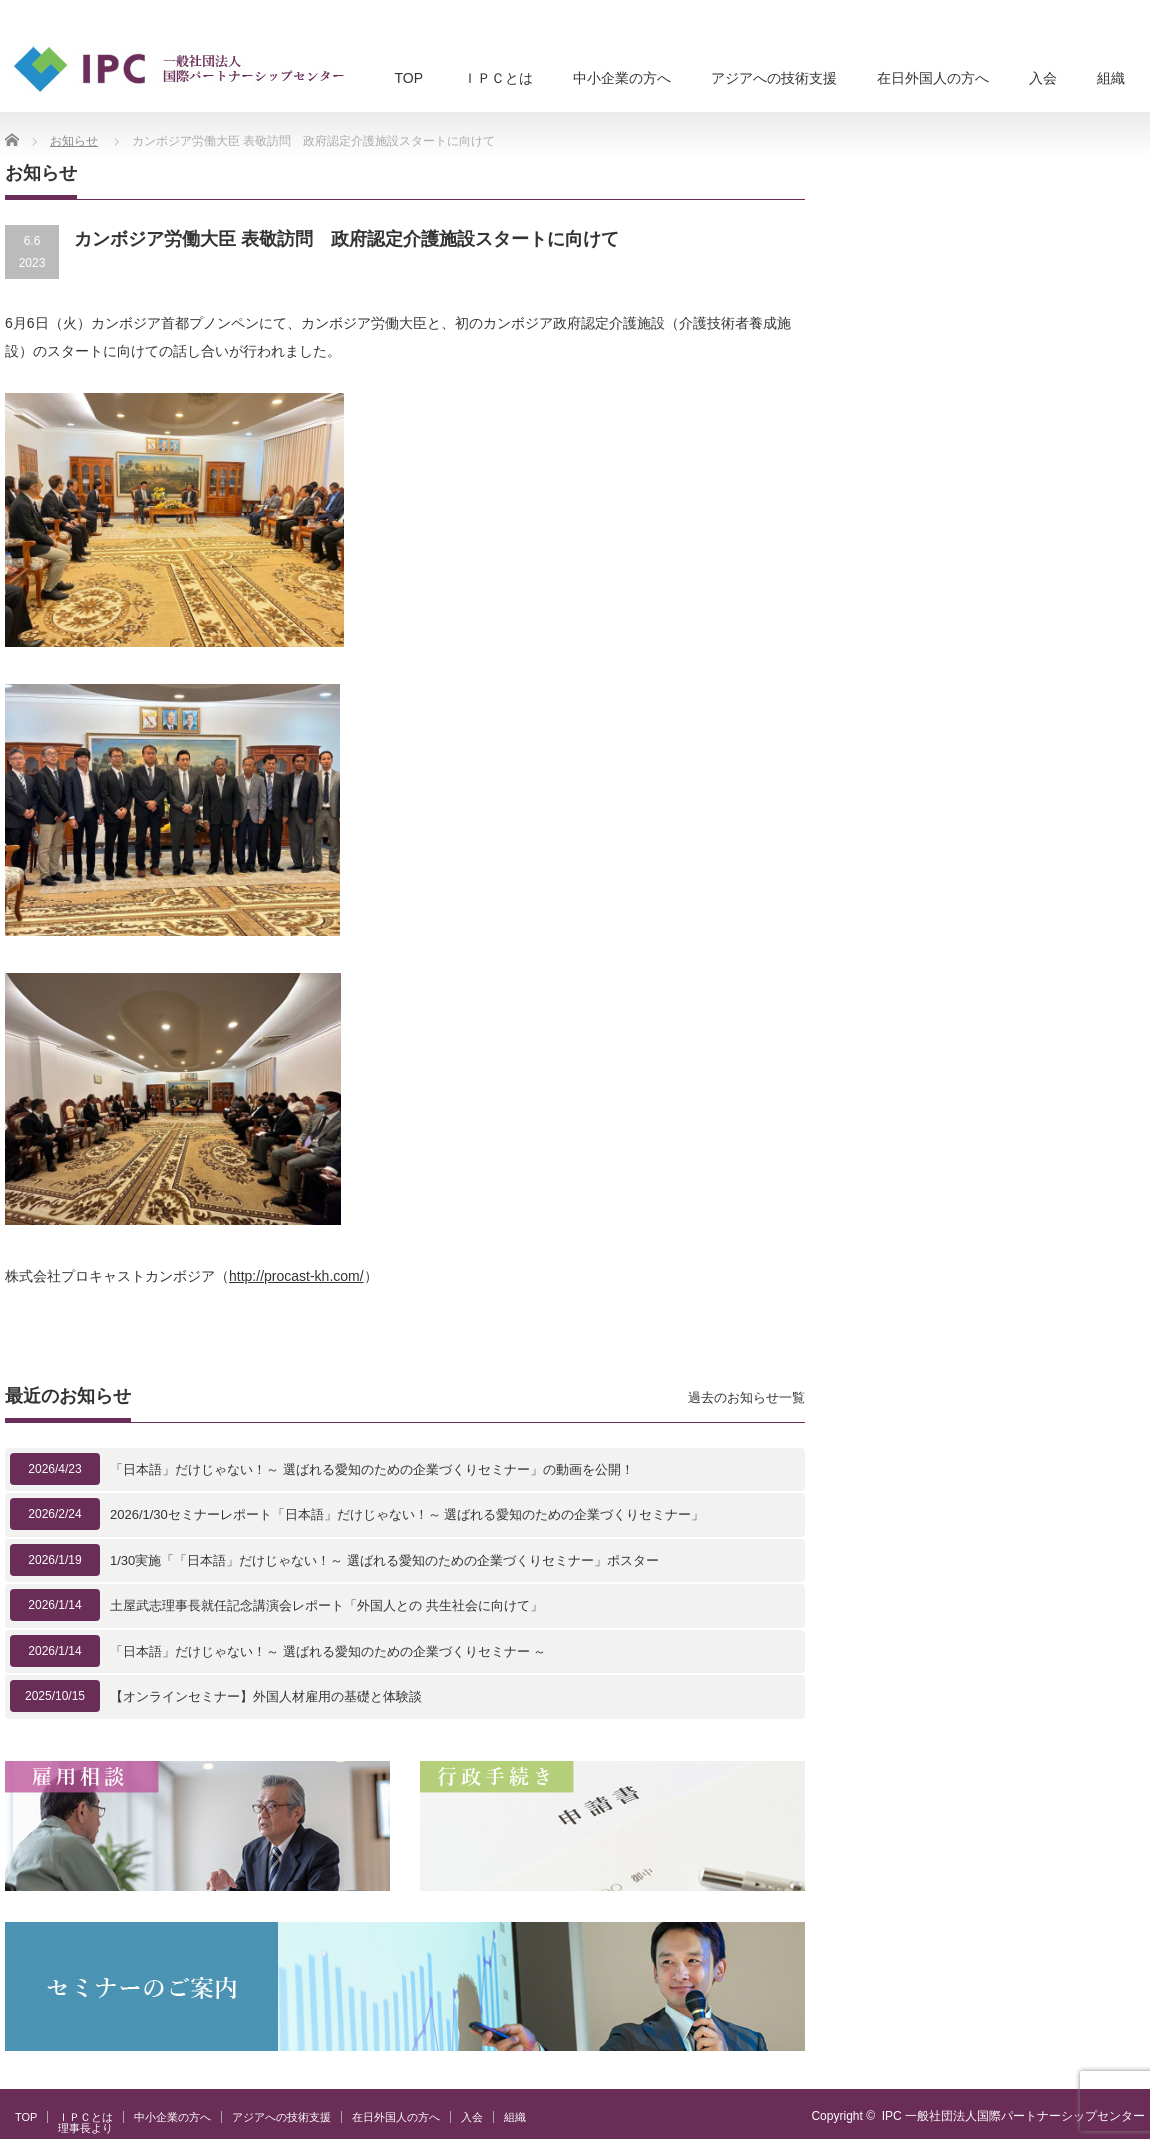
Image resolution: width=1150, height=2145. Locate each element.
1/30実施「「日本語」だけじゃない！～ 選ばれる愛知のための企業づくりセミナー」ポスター (384, 1560)
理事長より (85, 2128)
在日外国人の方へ (933, 78)
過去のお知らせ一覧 (746, 1397)
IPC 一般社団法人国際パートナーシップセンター (1013, 2116)
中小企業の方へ (622, 78)
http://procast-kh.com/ (296, 1276)
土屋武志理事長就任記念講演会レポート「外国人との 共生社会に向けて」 (326, 1605)
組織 (1111, 78)
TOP (408, 78)
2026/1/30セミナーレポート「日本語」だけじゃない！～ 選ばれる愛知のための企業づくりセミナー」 (407, 1514)
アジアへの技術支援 (774, 78)
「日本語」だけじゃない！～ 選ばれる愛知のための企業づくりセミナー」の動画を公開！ (372, 1469)
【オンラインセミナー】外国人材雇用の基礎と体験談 (266, 1696)
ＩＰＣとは (498, 78)
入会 (1043, 78)
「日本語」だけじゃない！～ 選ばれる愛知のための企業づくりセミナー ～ (328, 1651)
